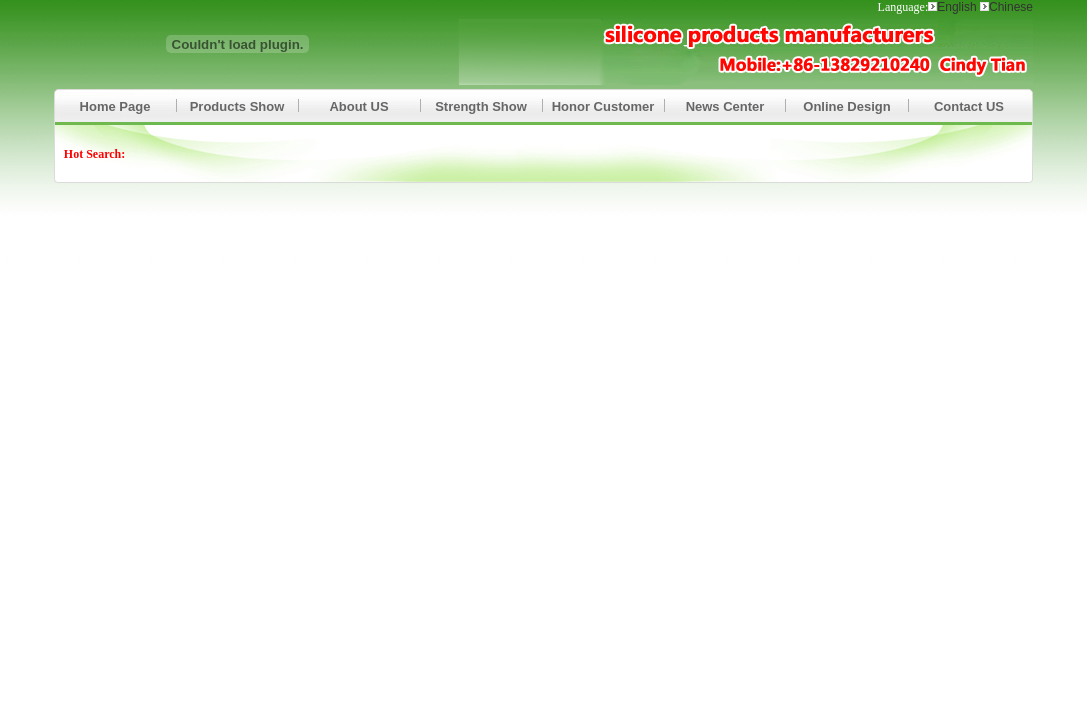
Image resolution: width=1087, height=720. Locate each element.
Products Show (237, 106)
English (958, 7)
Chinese (1011, 7)
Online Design (846, 106)
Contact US (969, 106)
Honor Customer (603, 106)
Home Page (115, 106)
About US (358, 106)
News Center (725, 106)
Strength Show (481, 106)
